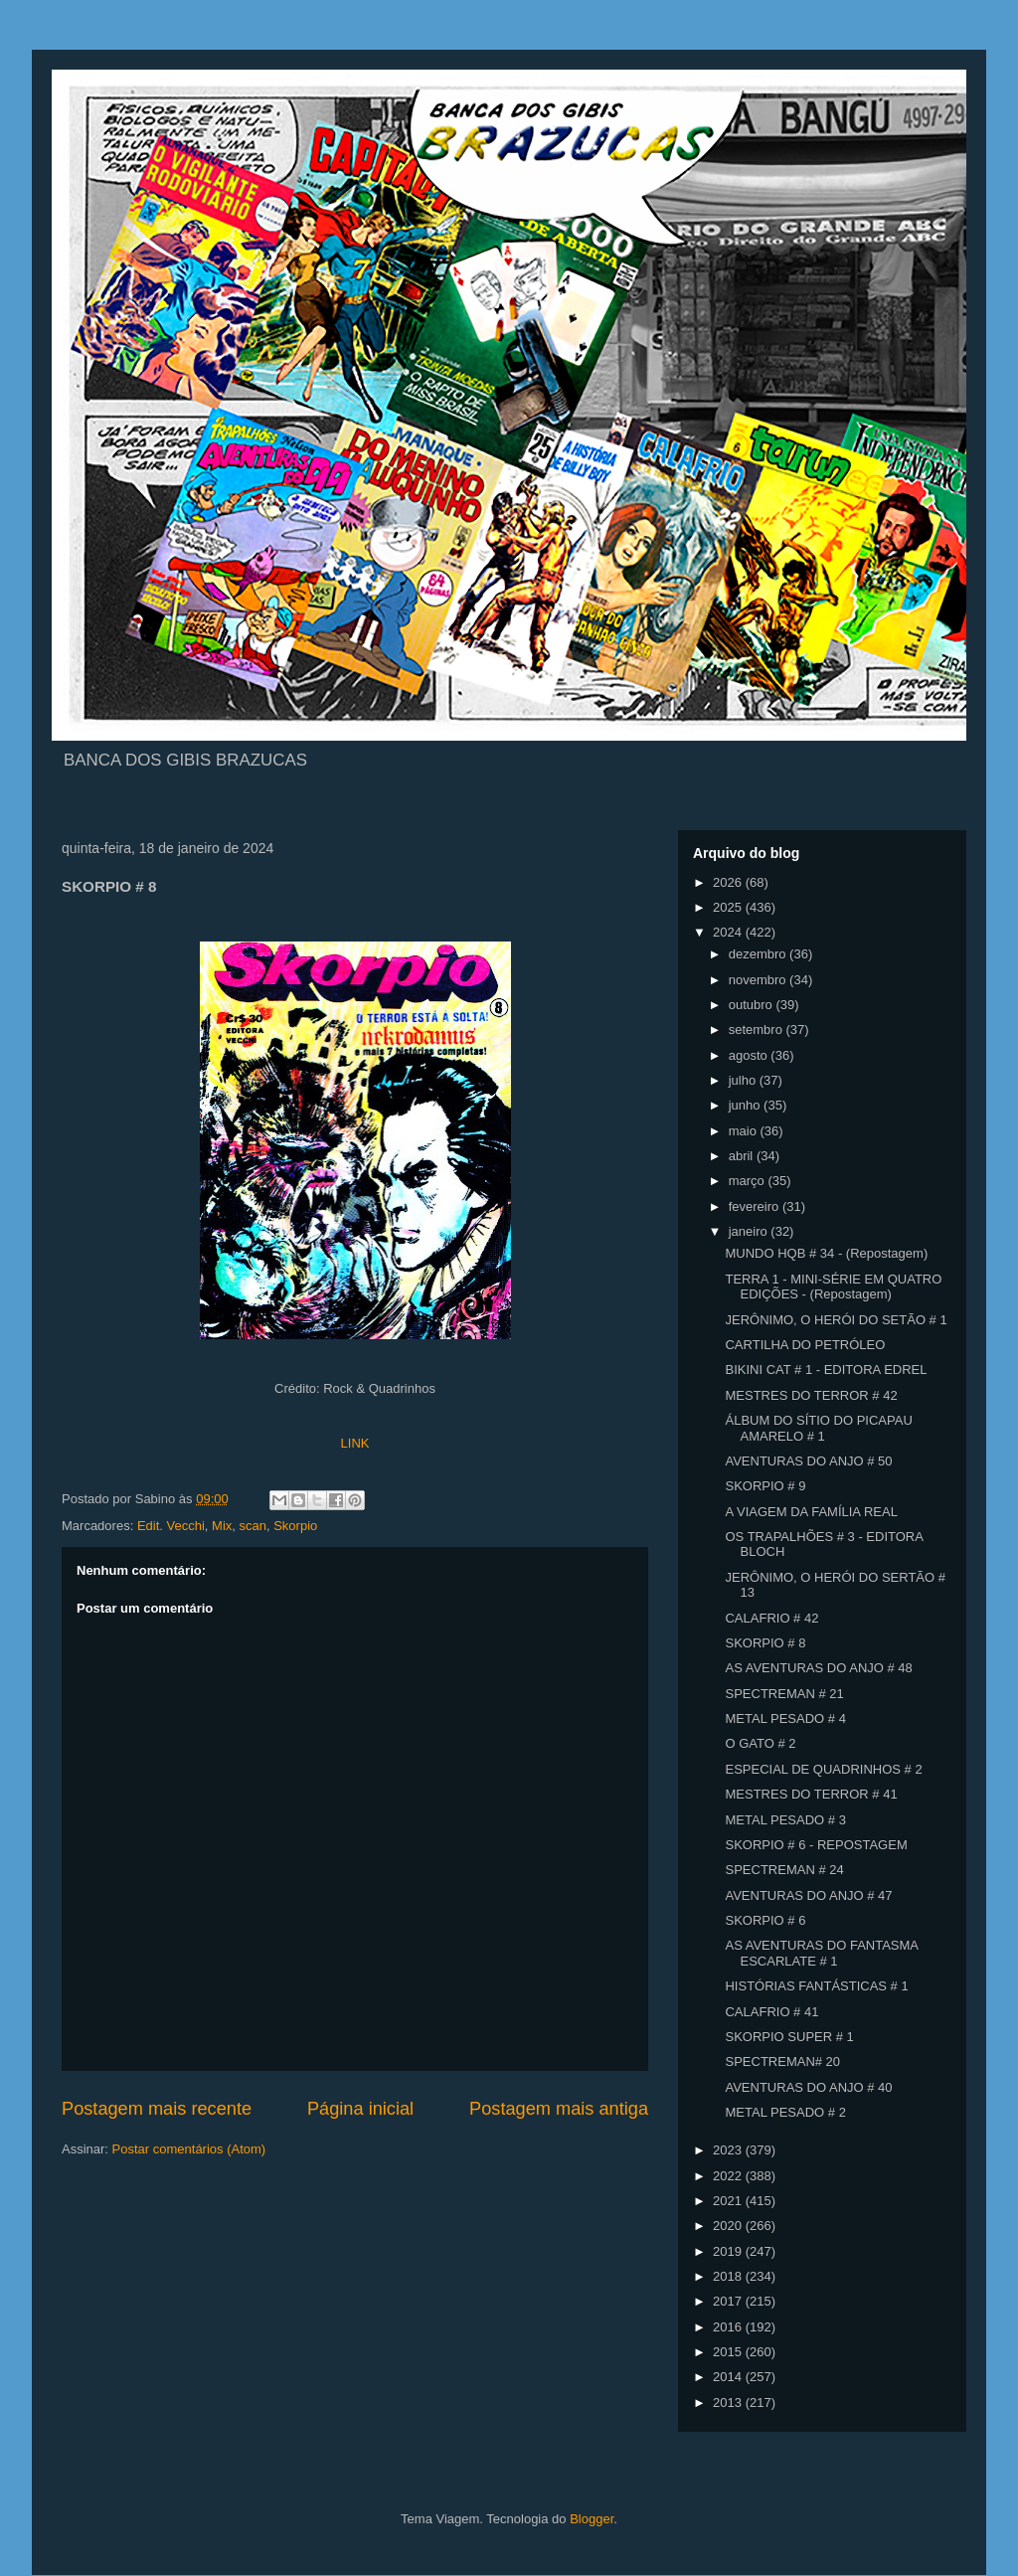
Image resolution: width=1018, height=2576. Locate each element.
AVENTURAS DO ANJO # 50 (808, 1461)
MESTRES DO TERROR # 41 (811, 1794)
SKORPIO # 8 (765, 1642)
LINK (355, 1443)
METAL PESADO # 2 (785, 2112)
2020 (729, 2225)
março (748, 1180)
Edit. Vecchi (171, 1525)
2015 (729, 2351)
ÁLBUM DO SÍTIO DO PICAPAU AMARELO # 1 (818, 1428)
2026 (729, 882)
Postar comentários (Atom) (189, 2149)
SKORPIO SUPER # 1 (789, 2036)
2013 (729, 2402)
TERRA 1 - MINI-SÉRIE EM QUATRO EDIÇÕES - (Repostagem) (833, 1287)
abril (743, 1155)
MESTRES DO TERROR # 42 (811, 1395)
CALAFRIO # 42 (771, 1618)
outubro (752, 1004)
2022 (729, 2175)
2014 (729, 2376)
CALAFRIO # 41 (771, 2011)
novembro (759, 979)
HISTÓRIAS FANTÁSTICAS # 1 (816, 1985)
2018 (729, 2276)
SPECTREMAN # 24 (784, 1869)
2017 (729, 2301)
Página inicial (360, 2109)
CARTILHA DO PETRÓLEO (805, 1344)
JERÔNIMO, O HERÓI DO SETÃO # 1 (835, 1319)
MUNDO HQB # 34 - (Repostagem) (826, 1253)
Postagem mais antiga (558, 2109)
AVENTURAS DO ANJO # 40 (808, 2087)
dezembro (759, 953)
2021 (729, 2200)
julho (744, 1080)
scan (253, 1525)
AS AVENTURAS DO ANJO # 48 (818, 1667)
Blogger (591, 2518)
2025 (729, 907)
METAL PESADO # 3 (785, 1819)
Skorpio (295, 1525)
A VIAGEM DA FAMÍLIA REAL (811, 1511)
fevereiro (755, 1206)
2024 (729, 932)
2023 (729, 2150)
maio (745, 1130)
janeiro (750, 1231)
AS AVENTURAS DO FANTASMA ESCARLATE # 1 (821, 1953)
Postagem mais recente (157, 2109)
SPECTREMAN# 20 (782, 2061)
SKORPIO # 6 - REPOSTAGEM (816, 1844)
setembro (757, 1029)
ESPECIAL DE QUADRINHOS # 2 (823, 1769)
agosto (750, 1055)
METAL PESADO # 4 (785, 1718)
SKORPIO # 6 (765, 1920)
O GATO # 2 (760, 1743)
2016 (729, 2326)
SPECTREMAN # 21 (784, 1693)
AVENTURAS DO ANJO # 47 (808, 1895)
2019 (729, 2251)
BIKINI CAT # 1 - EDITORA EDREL (826, 1369)
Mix (222, 1525)
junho (746, 1105)
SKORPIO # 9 (765, 1485)
